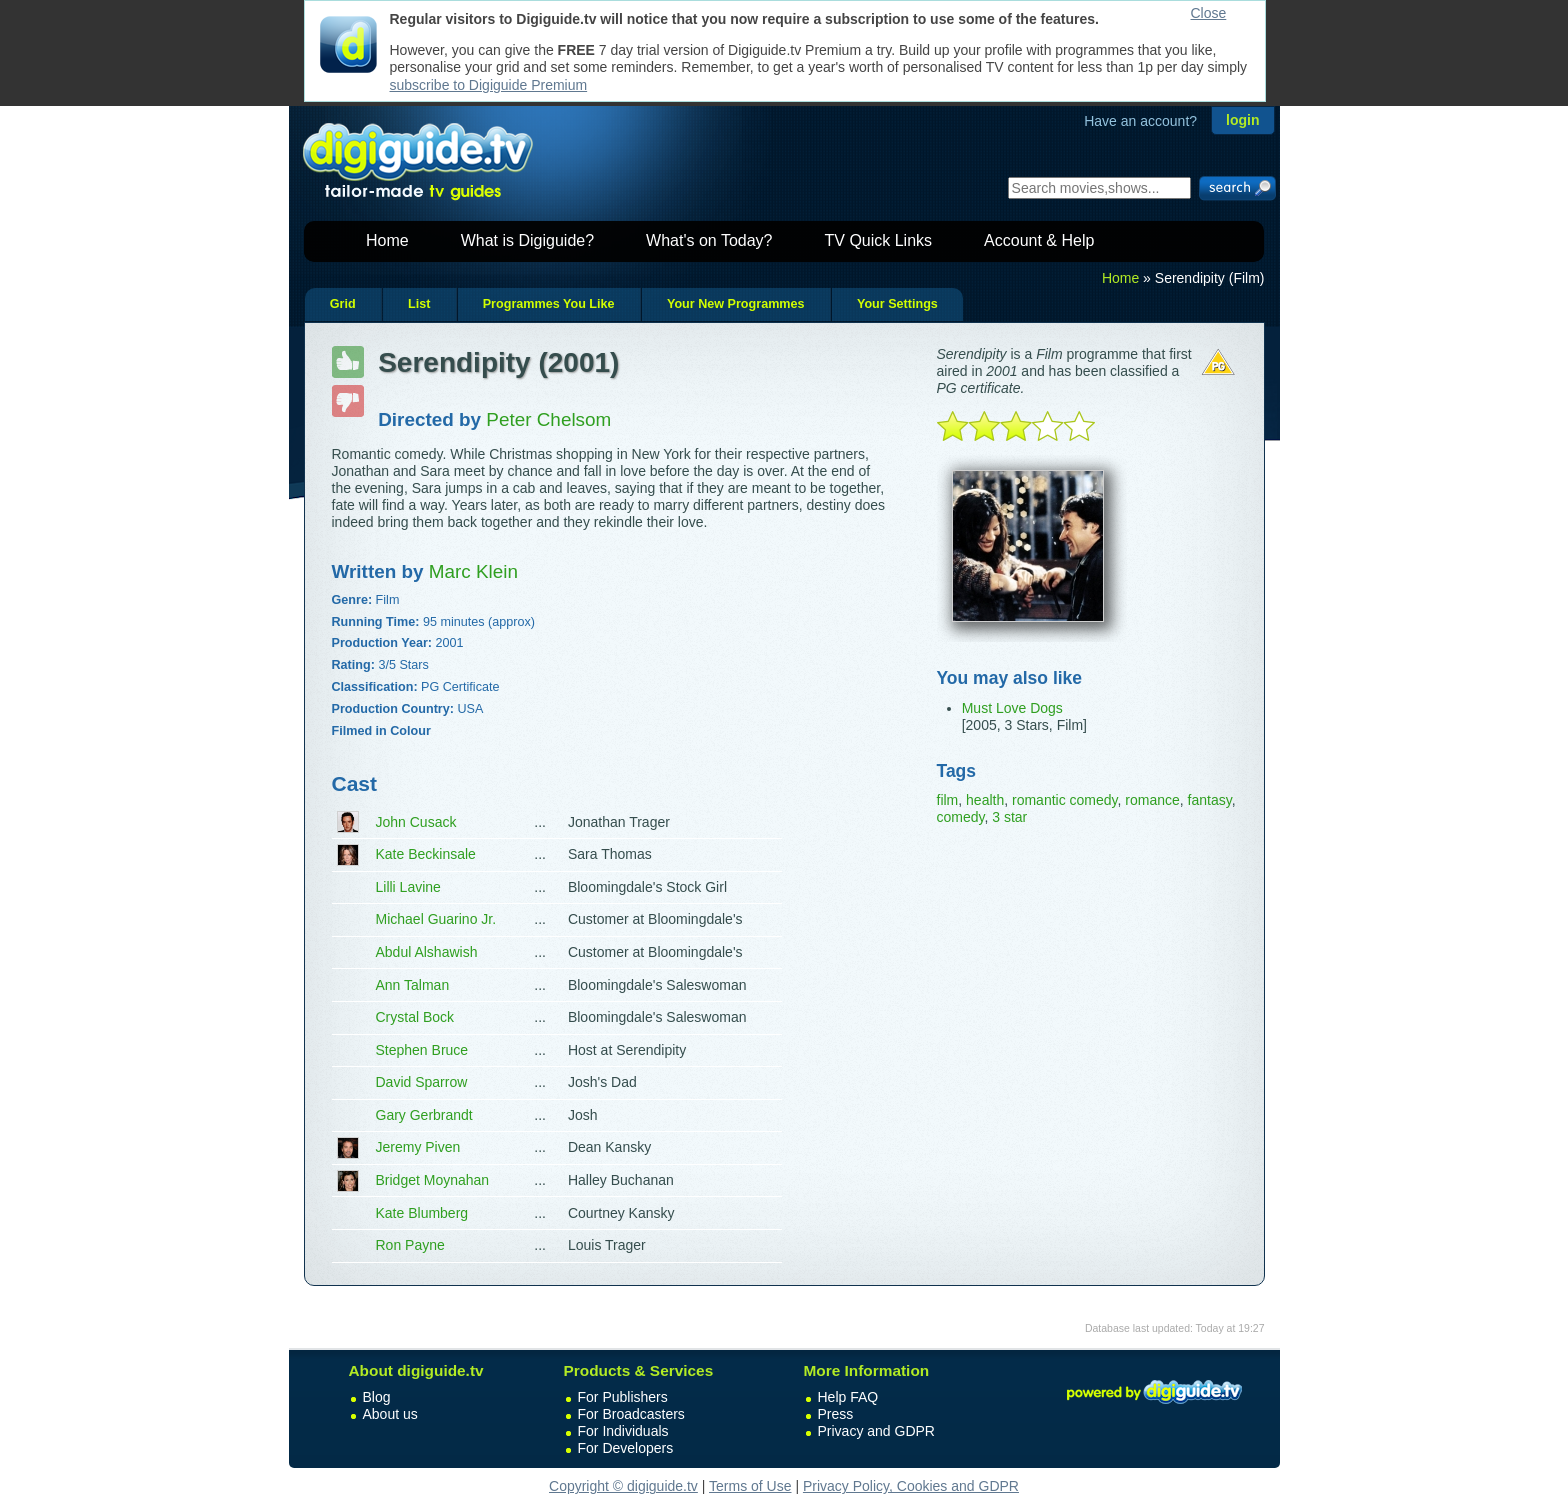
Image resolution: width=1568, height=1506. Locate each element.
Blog (377, 1397)
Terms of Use (750, 1486)
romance (1152, 800)
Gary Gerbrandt (424, 1115)
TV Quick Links (878, 240)
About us (390, 1414)
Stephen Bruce (422, 1050)
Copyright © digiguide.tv (623, 1486)
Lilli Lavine (408, 887)
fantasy (1210, 800)
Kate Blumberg (422, 1213)
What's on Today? (709, 240)
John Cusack (416, 822)
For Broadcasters (631, 1414)
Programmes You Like (549, 304)
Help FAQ (848, 1397)
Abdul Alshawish (427, 952)
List (419, 304)
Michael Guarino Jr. (436, 919)
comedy (961, 817)
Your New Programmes (736, 304)
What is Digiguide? (527, 240)
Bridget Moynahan (433, 1180)
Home (387, 240)
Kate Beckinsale (426, 854)
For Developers (626, 1448)
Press (836, 1414)
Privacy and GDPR (876, 1431)
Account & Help (1039, 240)
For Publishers (623, 1397)
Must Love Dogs (1012, 708)
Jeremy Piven (418, 1147)
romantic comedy (1065, 800)
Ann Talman (413, 985)
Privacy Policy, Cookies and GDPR (911, 1486)
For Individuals (623, 1431)
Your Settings (897, 304)
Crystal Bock (415, 1017)
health (985, 800)
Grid (343, 304)
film (948, 800)
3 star (1009, 817)
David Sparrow (422, 1082)
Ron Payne (410, 1245)
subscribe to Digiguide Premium (489, 85)
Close (1209, 13)
